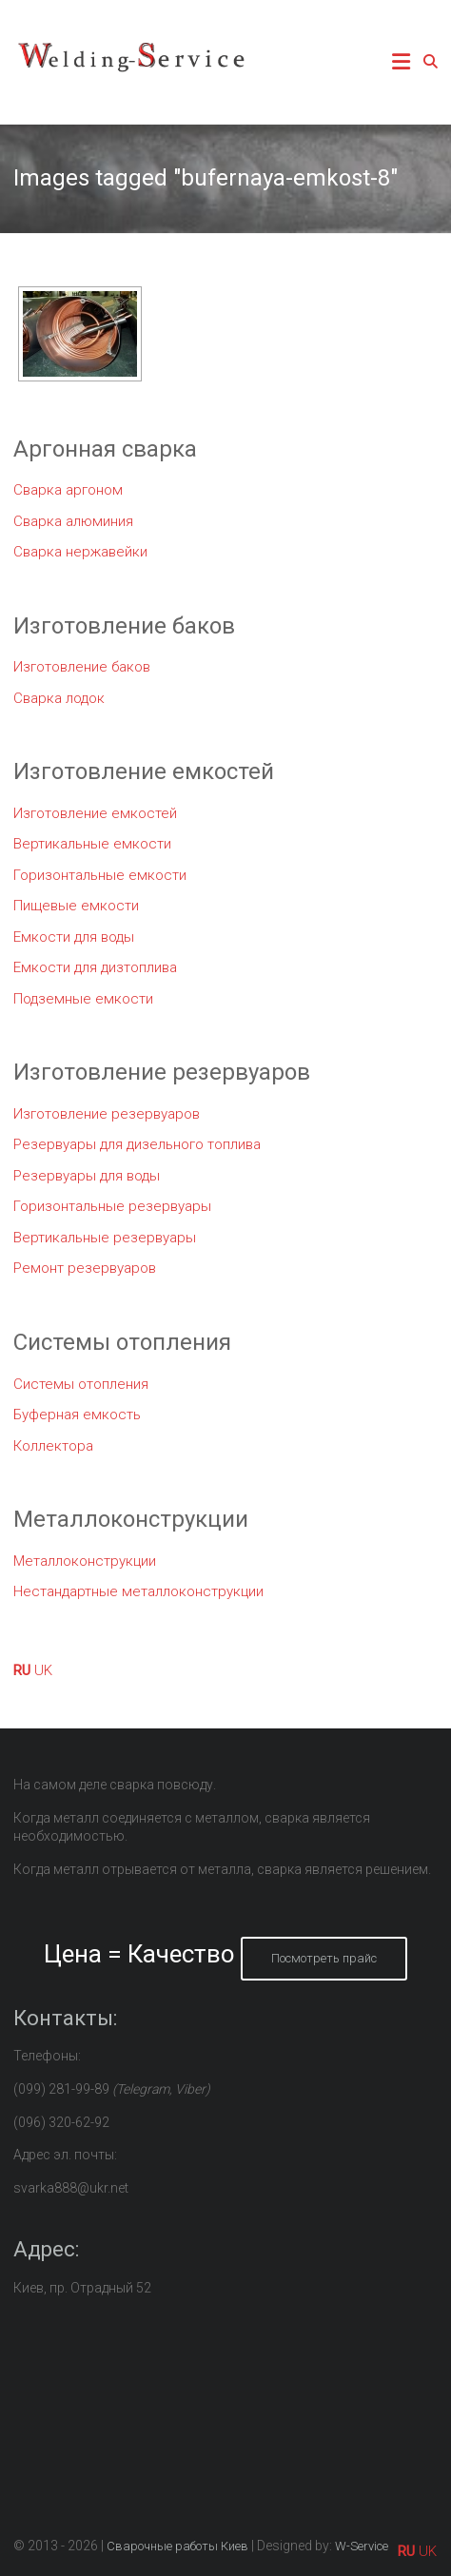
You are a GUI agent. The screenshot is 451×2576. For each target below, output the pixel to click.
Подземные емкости (83, 998)
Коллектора (53, 1445)
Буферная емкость (77, 1414)
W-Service (361, 2546)
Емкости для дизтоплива (95, 967)
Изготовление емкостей (95, 813)
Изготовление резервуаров (106, 1113)
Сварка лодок (59, 698)
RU (21, 1670)
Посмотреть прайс (324, 1958)
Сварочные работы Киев (177, 2546)
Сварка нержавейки (80, 551)
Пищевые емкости (76, 905)
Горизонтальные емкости (99, 875)
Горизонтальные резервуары (112, 1206)
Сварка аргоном (68, 489)
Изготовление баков (81, 666)
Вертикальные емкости (92, 843)
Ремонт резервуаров (84, 1268)
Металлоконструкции (84, 1561)
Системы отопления (80, 1384)
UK (43, 1670)
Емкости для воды (73, 937)
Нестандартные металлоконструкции (138, 1591)
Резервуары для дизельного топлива (137, 1144)
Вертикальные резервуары (104, 1237)
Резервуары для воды (86, 1175)
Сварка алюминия (73, 521)
